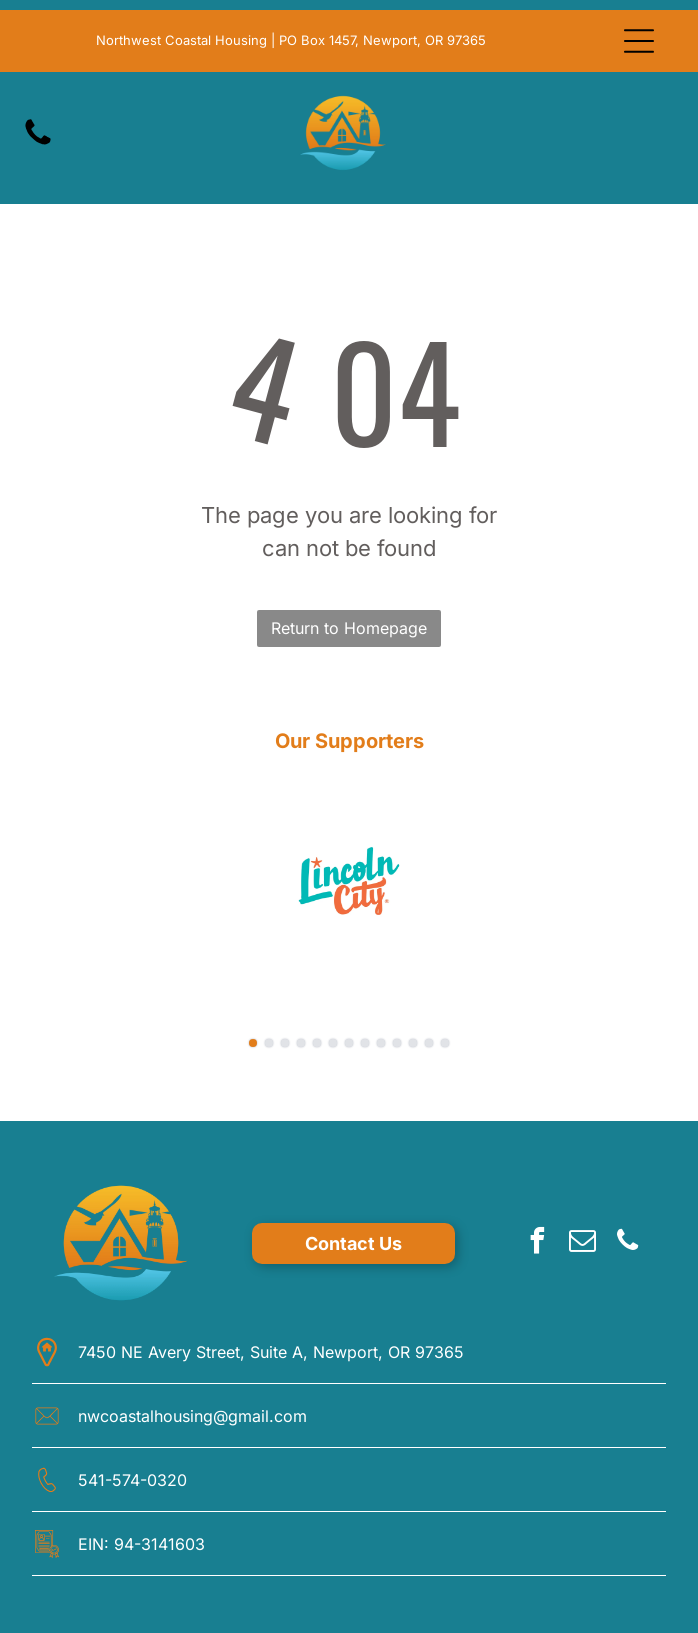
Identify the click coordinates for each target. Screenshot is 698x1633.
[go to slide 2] (269, 1043)
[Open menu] (639, 41)
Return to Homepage (349, 628)
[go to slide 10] (397, 1043)
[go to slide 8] (365, 1043)
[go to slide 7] (349, 1043)
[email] (582, 1243)
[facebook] (537, 1243)
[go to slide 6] (333, 1043)
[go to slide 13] (445, 1043)
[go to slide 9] (381, 1043)
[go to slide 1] (253, 1043)
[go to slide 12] (429, 1043)
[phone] (627, 1243)
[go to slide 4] (301, 1043)
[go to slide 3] (285, 1043)
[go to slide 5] (317, 1043)
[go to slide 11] (413, 1043)
